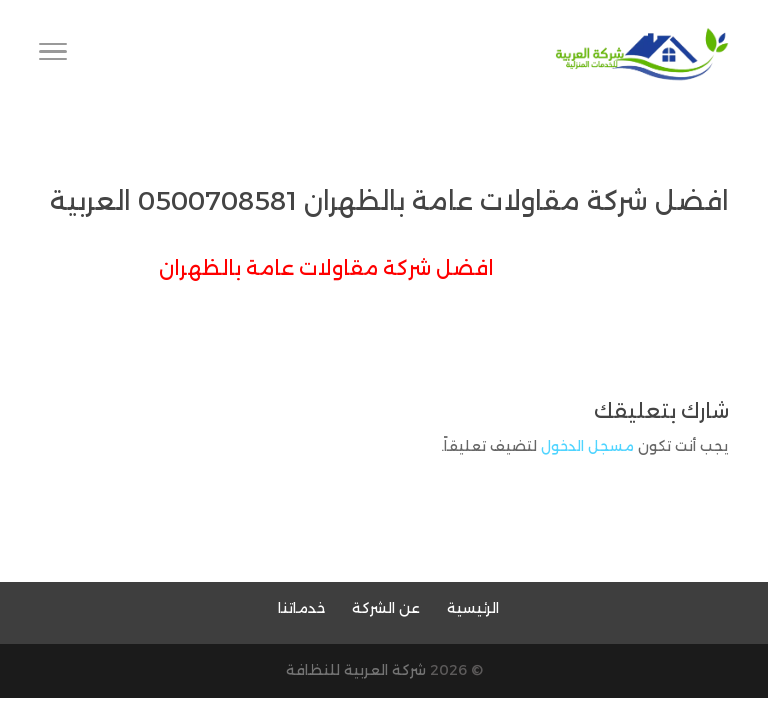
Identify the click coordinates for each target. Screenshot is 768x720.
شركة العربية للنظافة (356, 670)
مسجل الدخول (587, 446)
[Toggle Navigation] (53, 55)
